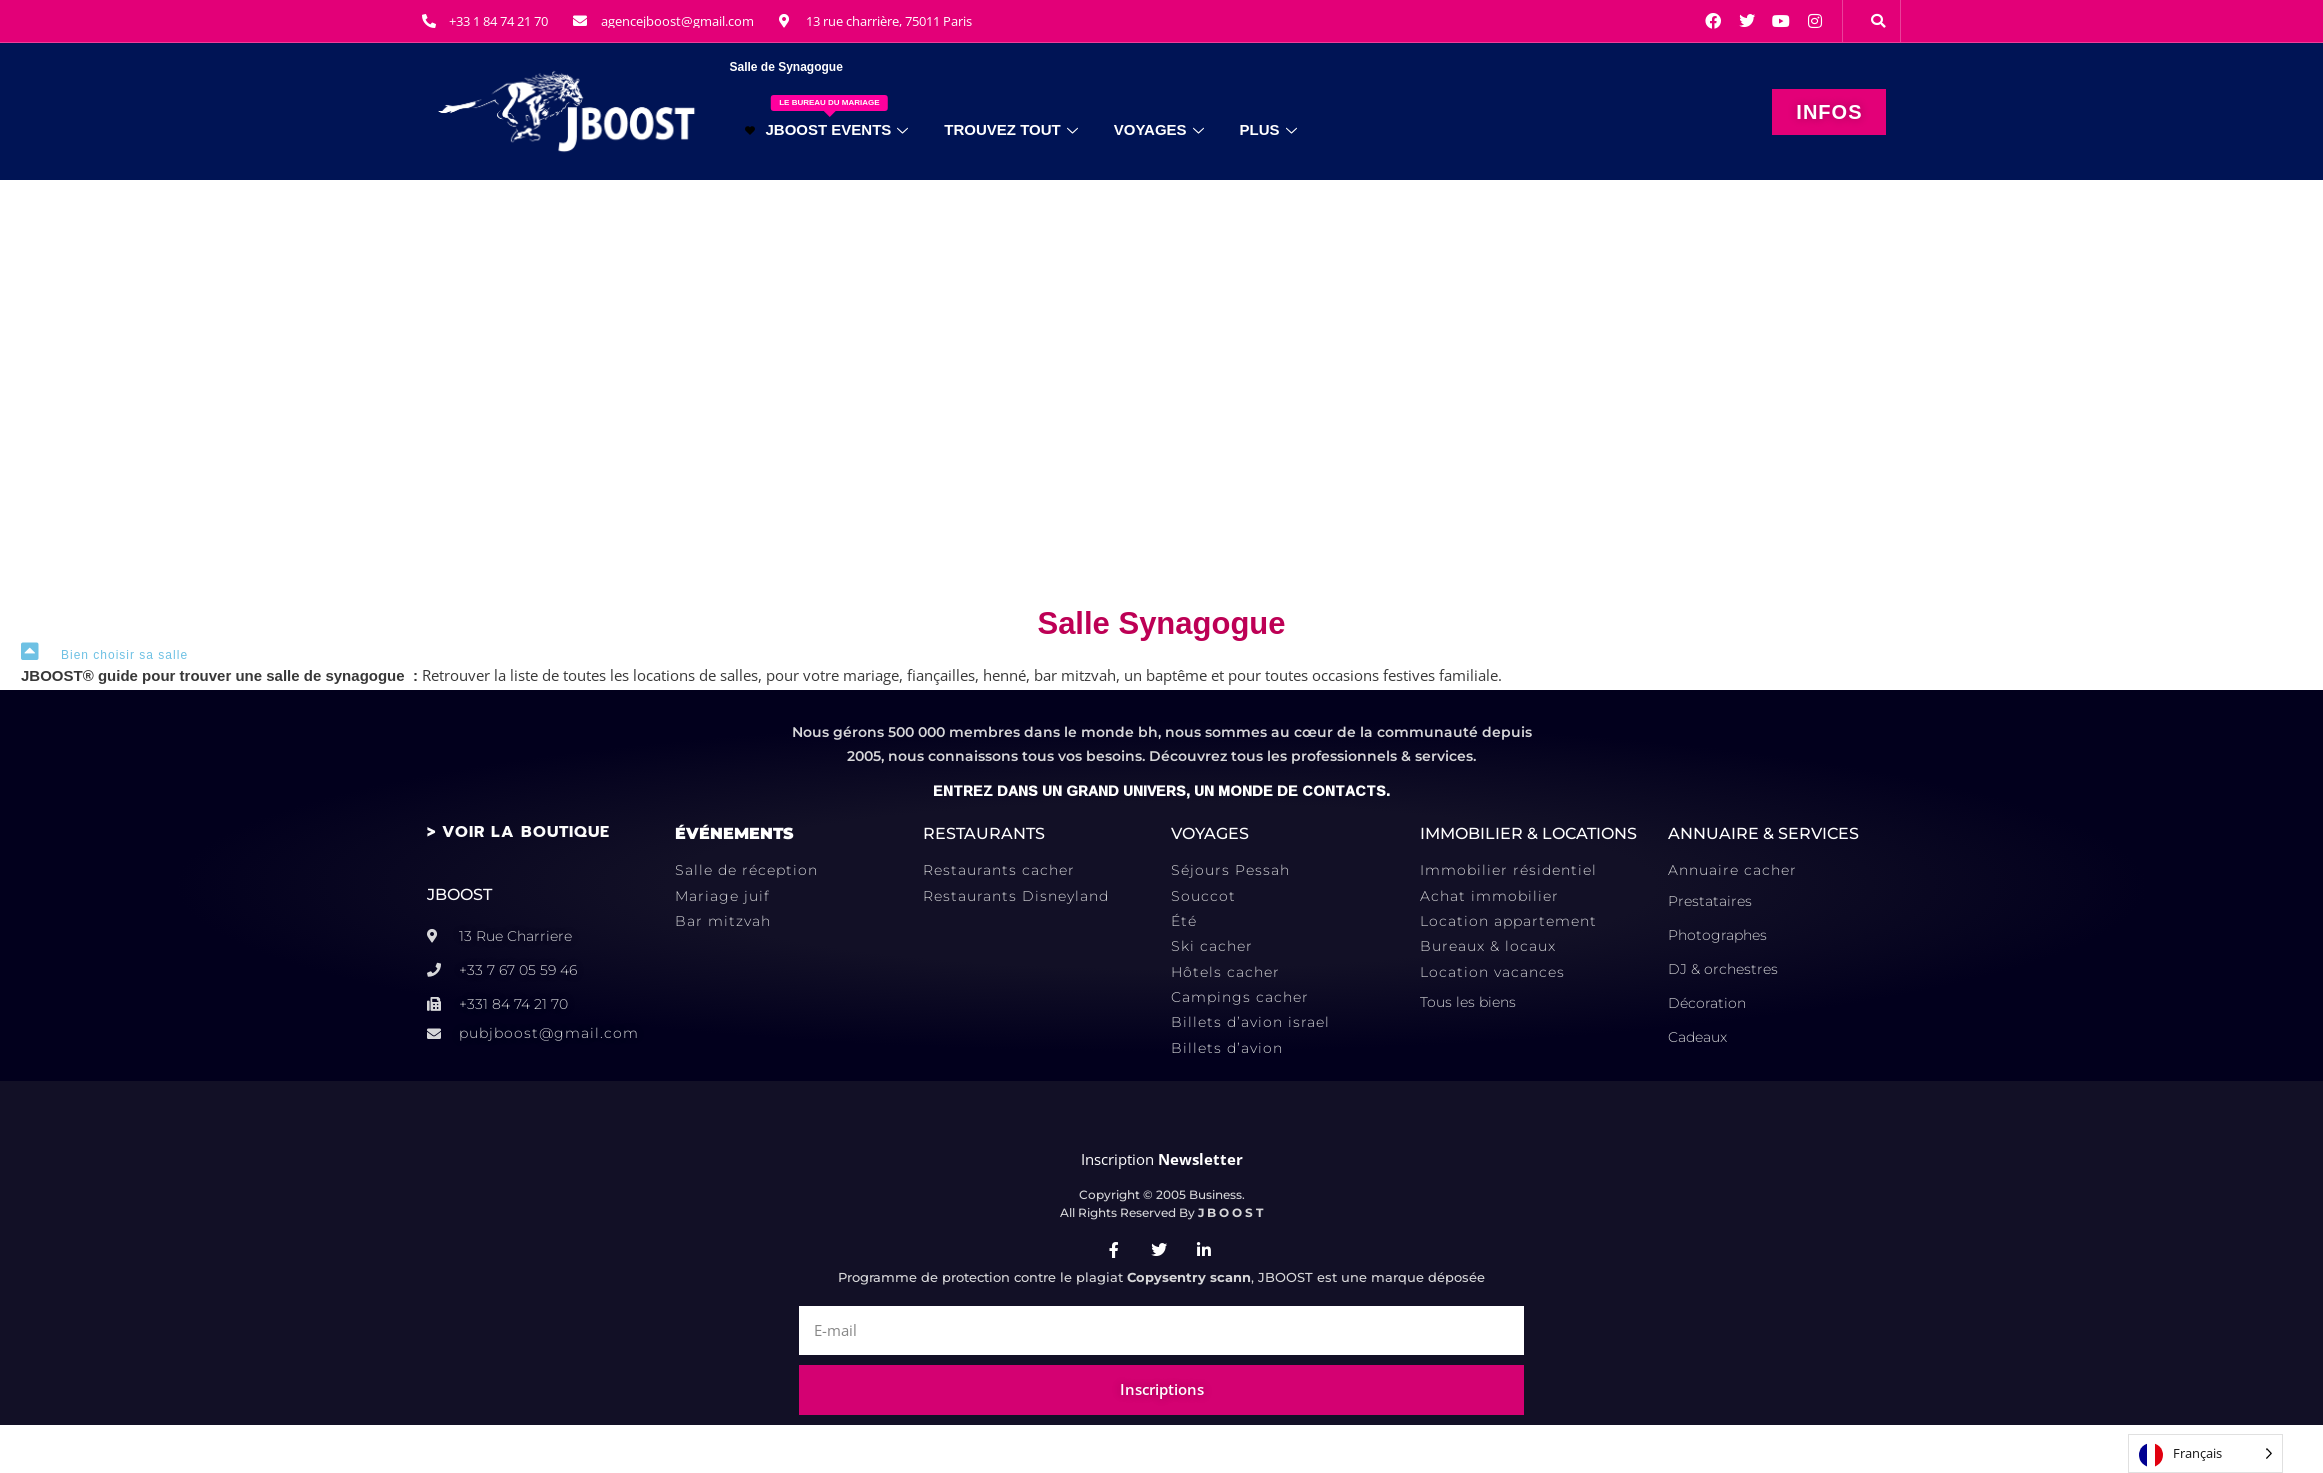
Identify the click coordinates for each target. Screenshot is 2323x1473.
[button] (1878, 21)
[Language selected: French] (2205, 1453)
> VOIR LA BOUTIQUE (518, 832)
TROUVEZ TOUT (1010, 129)
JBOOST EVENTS (827, 116)
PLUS (1268, 129)
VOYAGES (1159, 129)
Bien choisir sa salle (124, 655)
